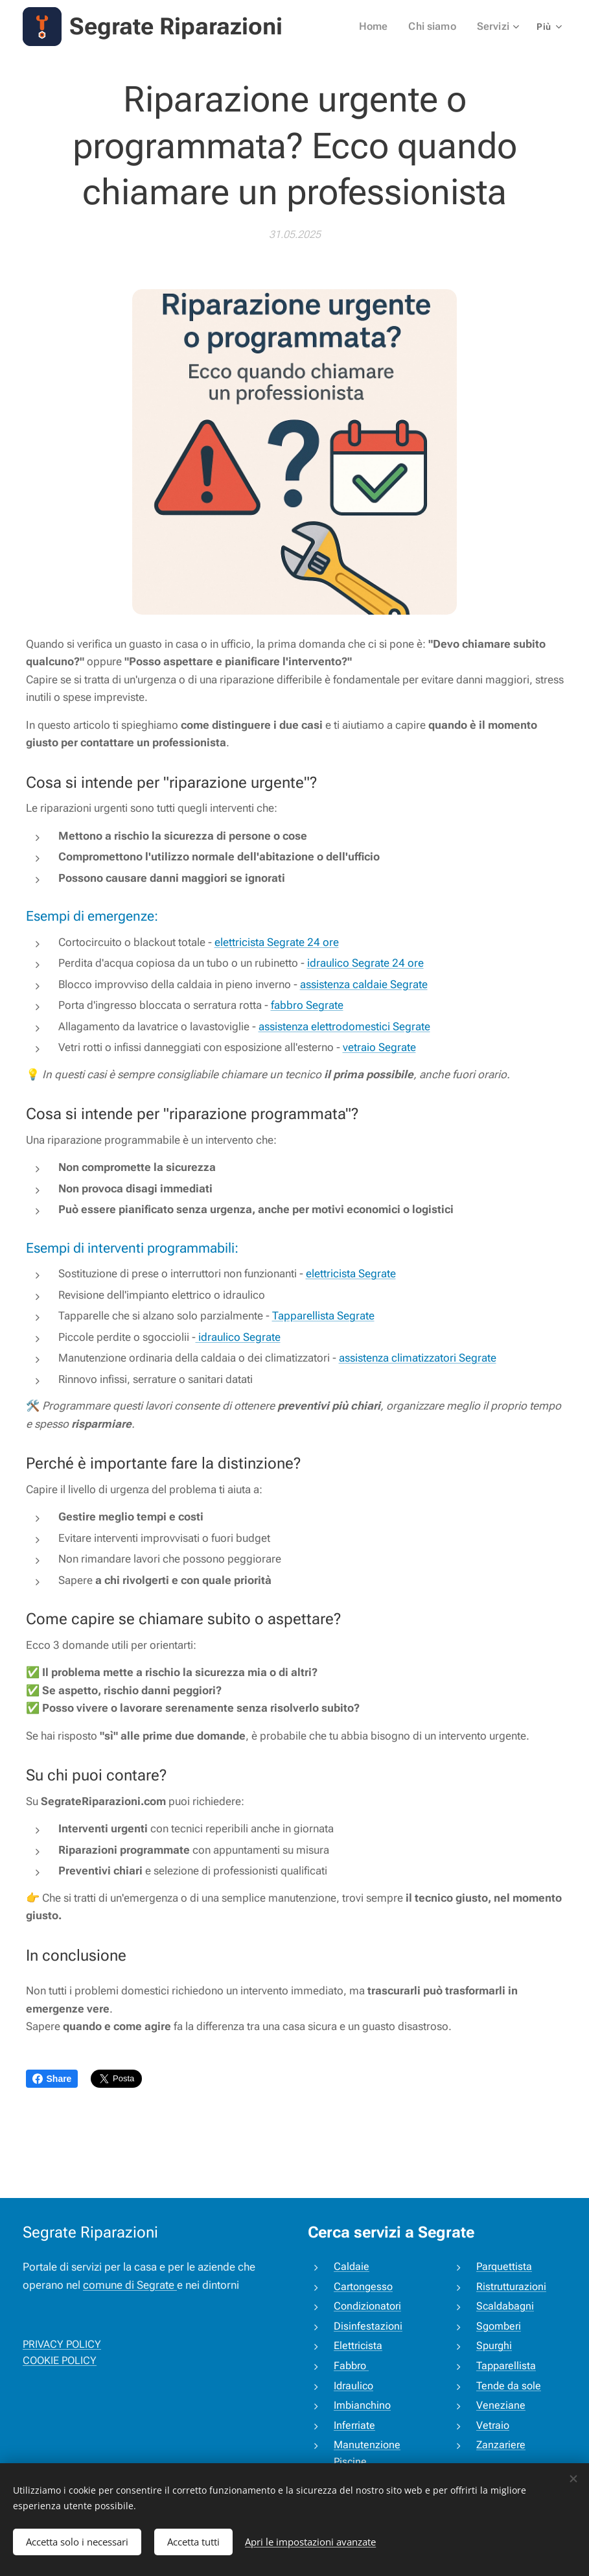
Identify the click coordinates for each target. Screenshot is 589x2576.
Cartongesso (363, 2286)
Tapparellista (505, 2365)
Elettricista (358, 2346)
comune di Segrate (130, 2284)
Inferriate (354, 2425)
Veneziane (500, 2406)
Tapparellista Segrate (323, 1315)
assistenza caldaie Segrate (364, 984)
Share (52, 2079)
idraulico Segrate (238, 1336)
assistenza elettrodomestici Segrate (344, 1026)
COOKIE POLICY (60, 2361)
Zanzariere (500, 2445)
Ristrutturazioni (511, 2286)
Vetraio (492, 2425)
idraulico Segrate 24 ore (365, 962)
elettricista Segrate (351, 1273)
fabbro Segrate (307, 1004)
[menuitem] (382, 26)
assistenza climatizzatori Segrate (417, 1357)
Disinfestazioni (368, 2326)
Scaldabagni (504, 2306)
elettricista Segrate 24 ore (276, 942)
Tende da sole (508, 2386)
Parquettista (503, 2266)
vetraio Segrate (379, 1047)
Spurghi (493, 2346)
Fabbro (351, 2365)
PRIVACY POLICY (62, 2344)
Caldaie (351, 2266)
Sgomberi (498, 2326)
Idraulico (353, 2386)
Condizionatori (367, 2306)
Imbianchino (362, 2406)
